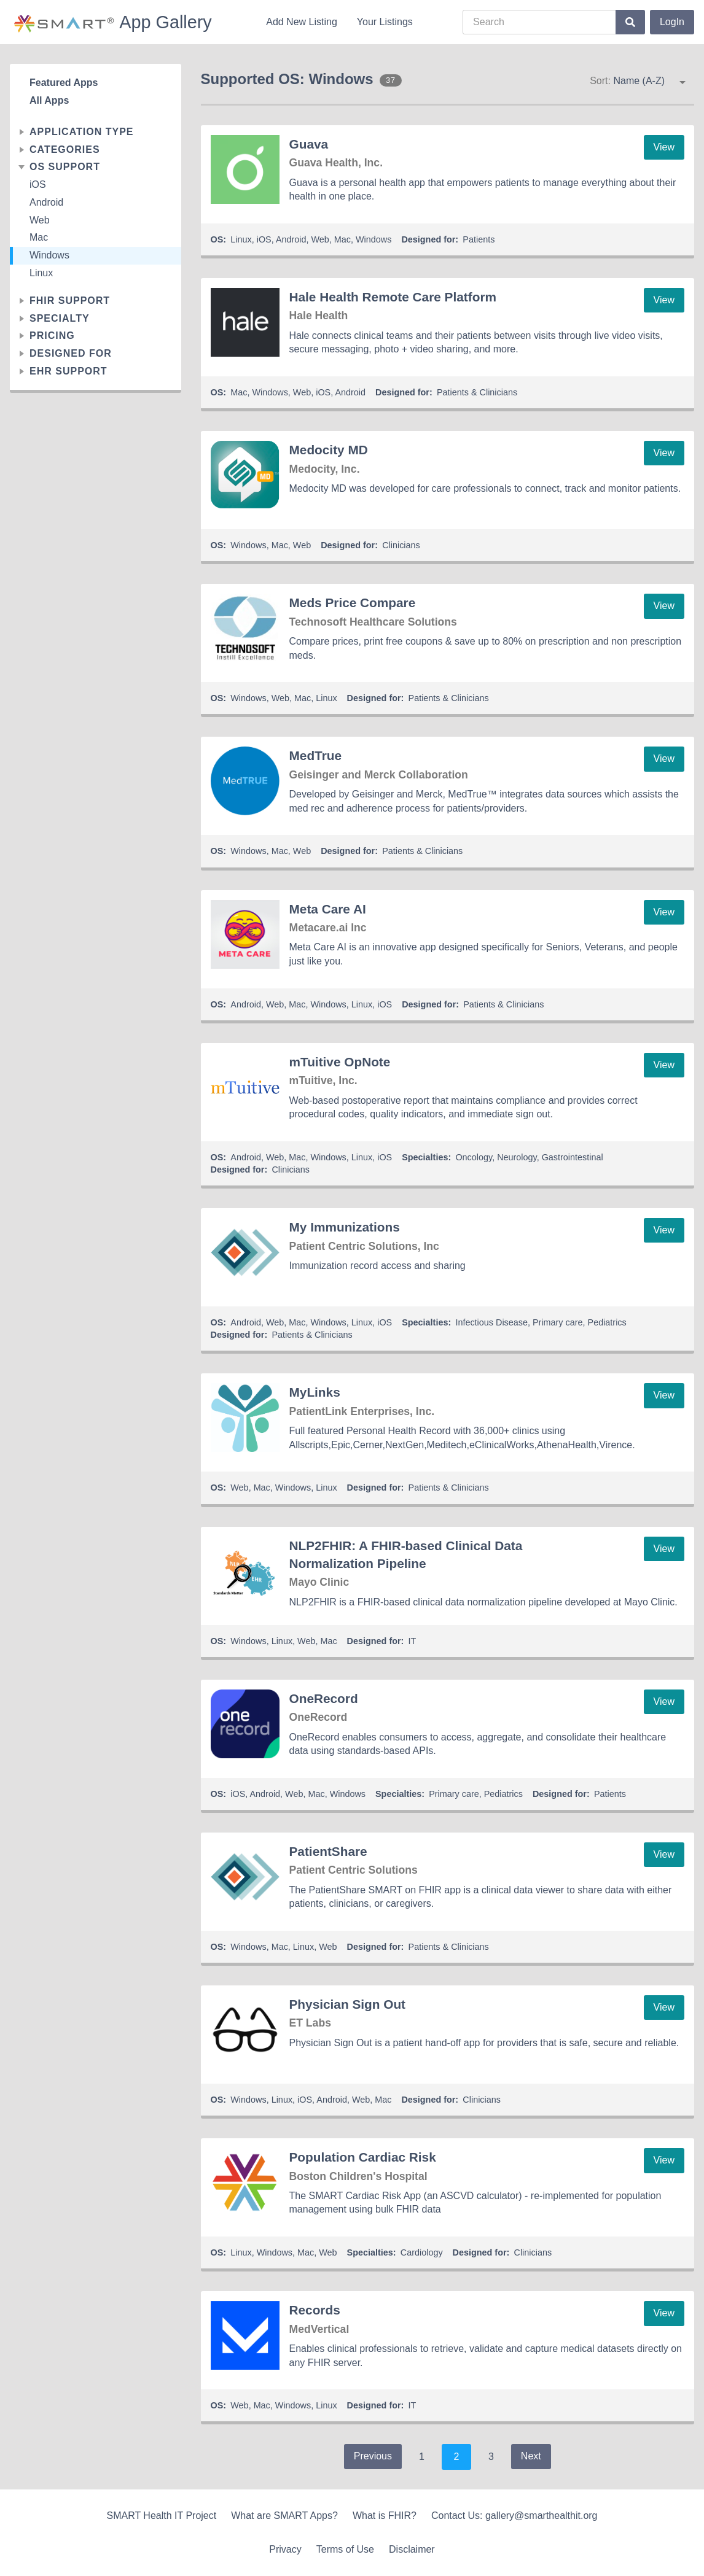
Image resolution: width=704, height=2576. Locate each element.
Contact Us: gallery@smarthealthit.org (514, 2515)
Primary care (558, 1322)
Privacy (285, 2549)
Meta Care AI (327, 909)
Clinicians (401, 545)
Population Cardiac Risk (362, 2157)
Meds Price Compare (352, 603)
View (664, 147)
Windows (49, 255)
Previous (373, 2456)
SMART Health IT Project (161, 2515)
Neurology (517, 1157)
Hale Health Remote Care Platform (392, 297)
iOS (37, 184)
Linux (41, 273)
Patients (479, 239)
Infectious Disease (491, 1322)
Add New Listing (301, 22)
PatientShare (328, 1851)
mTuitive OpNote (340, 1062)
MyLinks (314, 1392)
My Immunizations (344, 1227)
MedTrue (315, 755)
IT (413, 1641)
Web (39, 220)
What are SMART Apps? (284, 2515)
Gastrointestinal (572, 1157)
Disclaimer (412, 2549)
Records (314, 2310)
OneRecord (323, 1698)
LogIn (672, 22)
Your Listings (385, 22)
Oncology (473, 1157)
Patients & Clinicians (477, 392)
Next (531, 2456)
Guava (309, 144)
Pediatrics (607, 1322)
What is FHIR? (385, 2515)
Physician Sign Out (347, 2004)
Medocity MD (328, 450)
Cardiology (422, 2252)
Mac (38, 237)
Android (46, 202)
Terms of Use (345, 2549)
